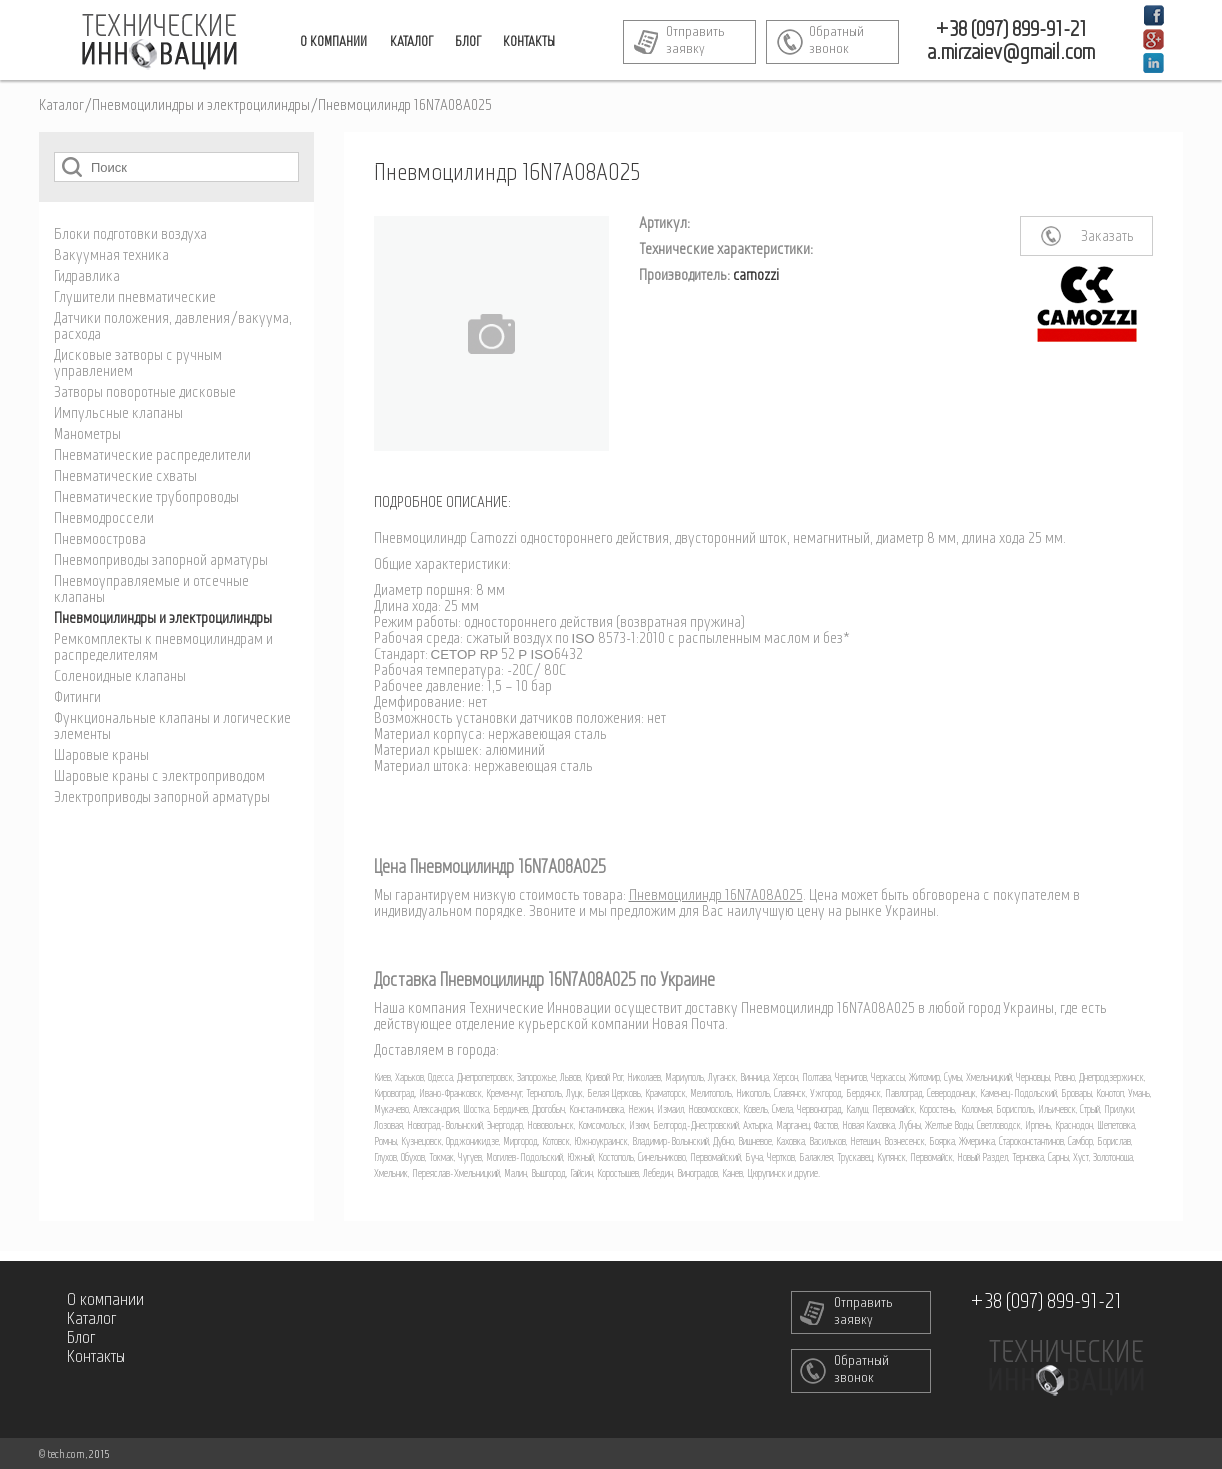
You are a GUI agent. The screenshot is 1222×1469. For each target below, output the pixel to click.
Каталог (61, 106)
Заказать (1107, 237)
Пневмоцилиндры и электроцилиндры (201, 106)
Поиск (72, 166)
